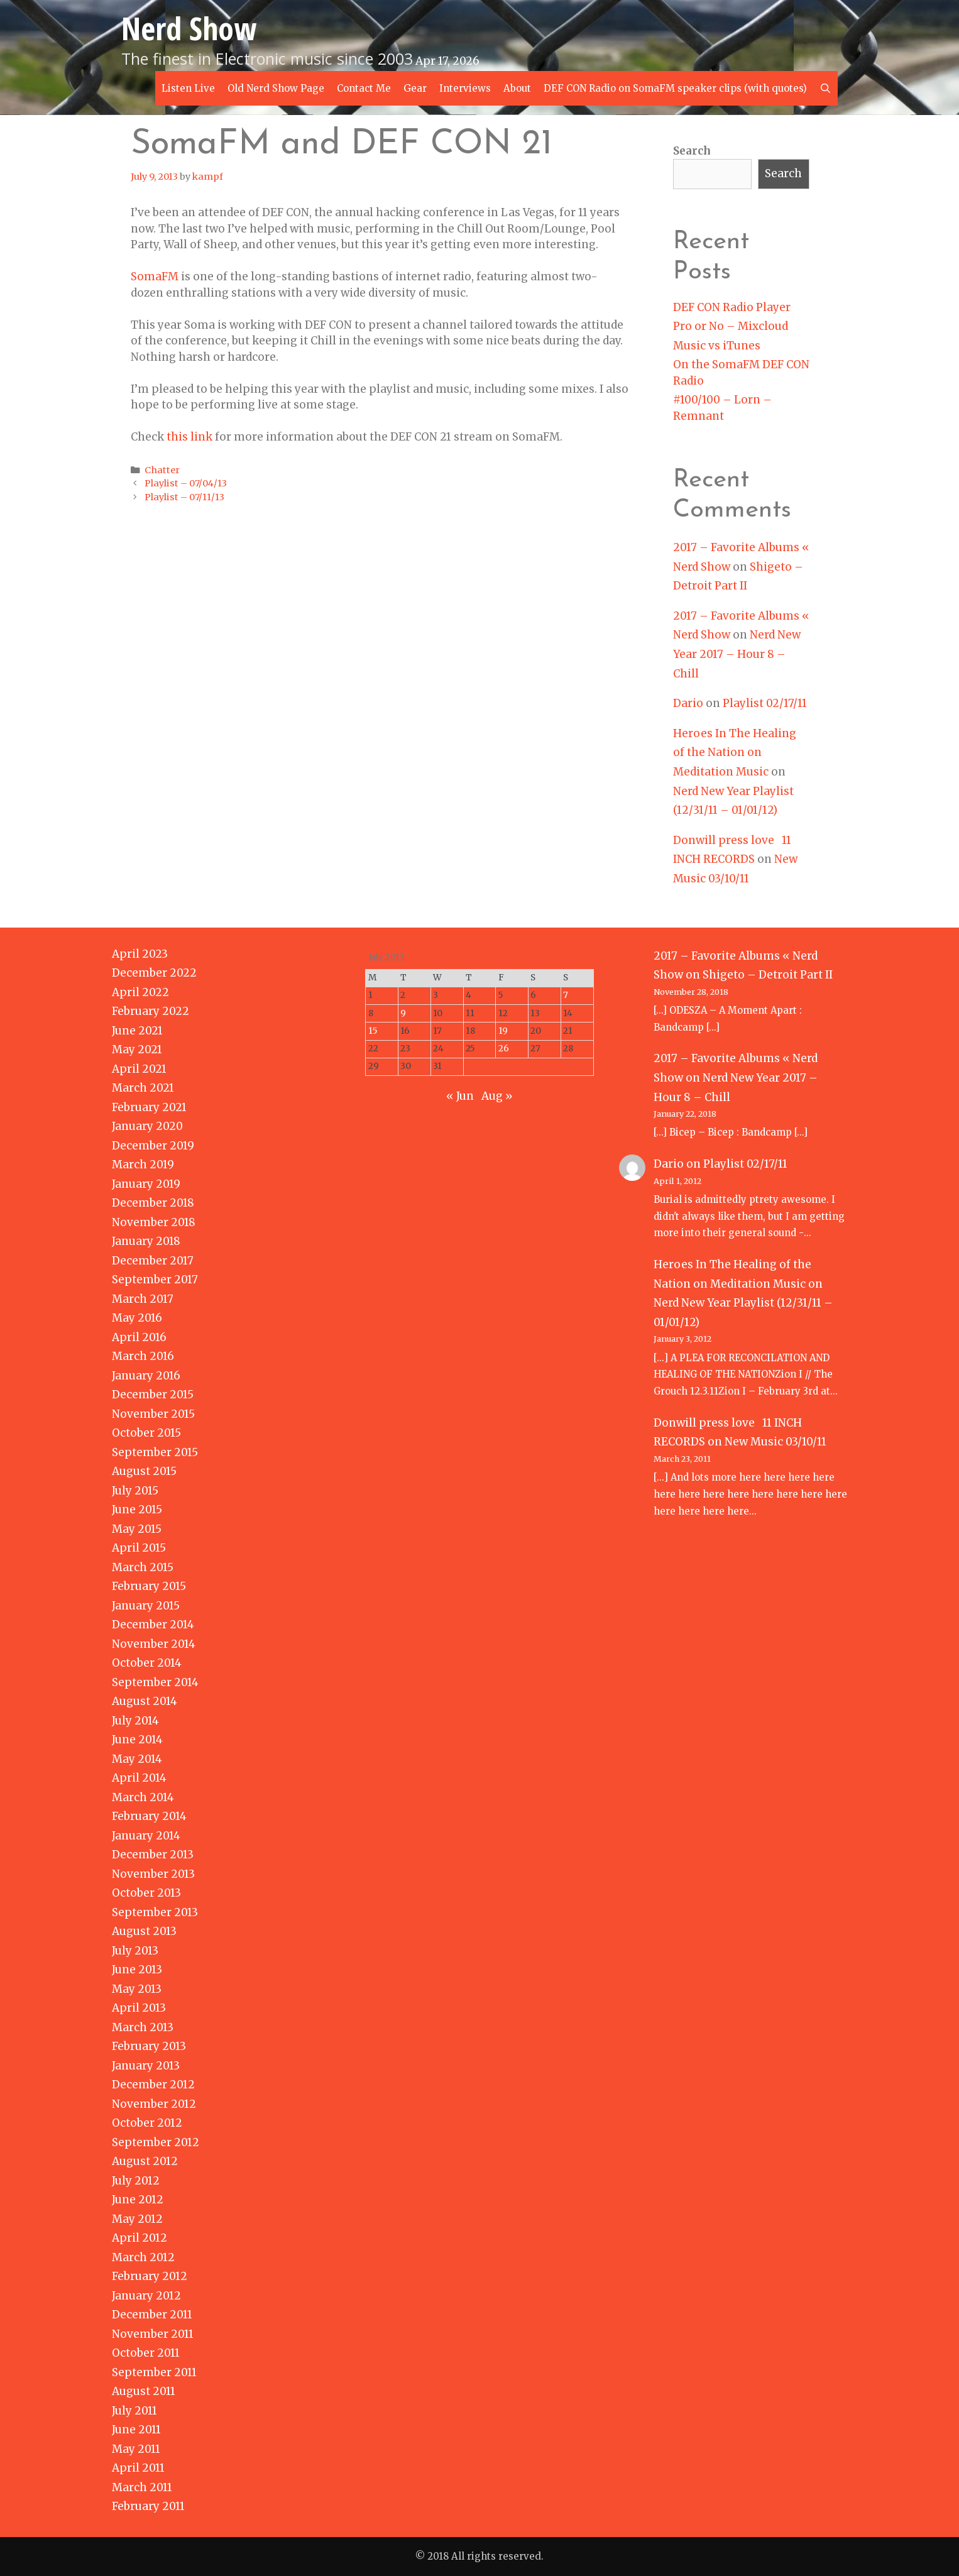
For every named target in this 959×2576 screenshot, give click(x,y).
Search (692, 151)
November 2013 (153, 1874)
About (517, 88)
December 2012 (153, 2084)
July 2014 (135, 1721)
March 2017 (142, 1299)
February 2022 (150, 1011)
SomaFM (154, 276)
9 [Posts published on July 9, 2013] (403, 1013)
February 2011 (148, 2506)
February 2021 (149, 1107)
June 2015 (137, 1509)
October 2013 (146, 1893)
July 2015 (135, 1491)
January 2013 (146, 2066)
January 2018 (146, 1241)
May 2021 (137, 1049)
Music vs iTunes (716, 346)
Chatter (162, 470)
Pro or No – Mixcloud (730, 326)
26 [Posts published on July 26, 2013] (503, 1048)
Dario (688, 703)
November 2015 (153, 1414)
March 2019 (143, 1164)
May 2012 (137, 2219)
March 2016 (143, 1356)
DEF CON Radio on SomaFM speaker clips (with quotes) (675, 88)
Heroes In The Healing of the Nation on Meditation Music (734, 752)
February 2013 (149, 2046)
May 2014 (137, 1759)
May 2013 (137, 1989)
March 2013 (142, 2027)
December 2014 (153, 1624)
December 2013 (153, 1854)
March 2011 (142, 2487)
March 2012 (143, 2257)
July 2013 (135, 1951)
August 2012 (145, 2161)
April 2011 (138, 2468)
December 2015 (153, 1394)
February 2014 (149, 1816)
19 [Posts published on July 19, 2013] (503, 1031)
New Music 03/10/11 (775, 1442)
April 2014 (139, 1778)
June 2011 (136, 2429)
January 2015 (146, 1606)
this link (189, 437)
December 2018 (153, 1203)
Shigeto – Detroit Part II (768, 975)
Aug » (497, 1096)
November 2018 (153, 1222)
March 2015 (142, 1567)
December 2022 (154, 973)
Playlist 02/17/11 (765, 703)
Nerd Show (188, 28)
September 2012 (155, 2142)
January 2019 (146, 1184)
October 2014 (147, 1663)
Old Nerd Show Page (275, 88)
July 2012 (136, 2181)
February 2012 (149, 2276)
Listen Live (188, 88)
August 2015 (144, 1471)
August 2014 (144, 1701)
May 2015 (137, 1529)
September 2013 (155, 1912)
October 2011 (146, 2353)
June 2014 (137, 1739)
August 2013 (144, 1931)
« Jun (460, 1096)
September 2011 (154, 2372)
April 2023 (140, 954)
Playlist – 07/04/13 (186, 483)
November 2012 (154, 2104)
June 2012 (137, 2199)
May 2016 (137, 1318)
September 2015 (155, 1452)
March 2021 (143, 1088)
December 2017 (153, 1261)
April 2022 (140, 992)
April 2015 (139, 1548)
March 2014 (143, 1797)
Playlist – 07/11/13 (184, 497)
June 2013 (137, 1969)
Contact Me (364, 88)
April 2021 (139, 1069)
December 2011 (152, 2314)
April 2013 (139, 2008)
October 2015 (146, 1433)
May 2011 (136, 2449)
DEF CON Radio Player (732, 307)
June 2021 (137, 1031)
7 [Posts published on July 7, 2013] (565, 995)
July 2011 (134, 2411)
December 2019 (153, 1146)
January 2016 (146, 1376)
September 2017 (155, 1279)
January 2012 (146, 2296)
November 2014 (153, 1644)
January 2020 (147, 1126)
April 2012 (139, 2238)
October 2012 (147, 2123)
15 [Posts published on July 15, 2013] (373, 1031)
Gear (415, 88)
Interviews (465, 88)
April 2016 (139, 1337)
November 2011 (153, 2334)
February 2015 (149, 1586)
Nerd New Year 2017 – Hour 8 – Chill (737, 654)
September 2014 (155, 1682)
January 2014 (146, 1836)
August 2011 (143, 2391)
